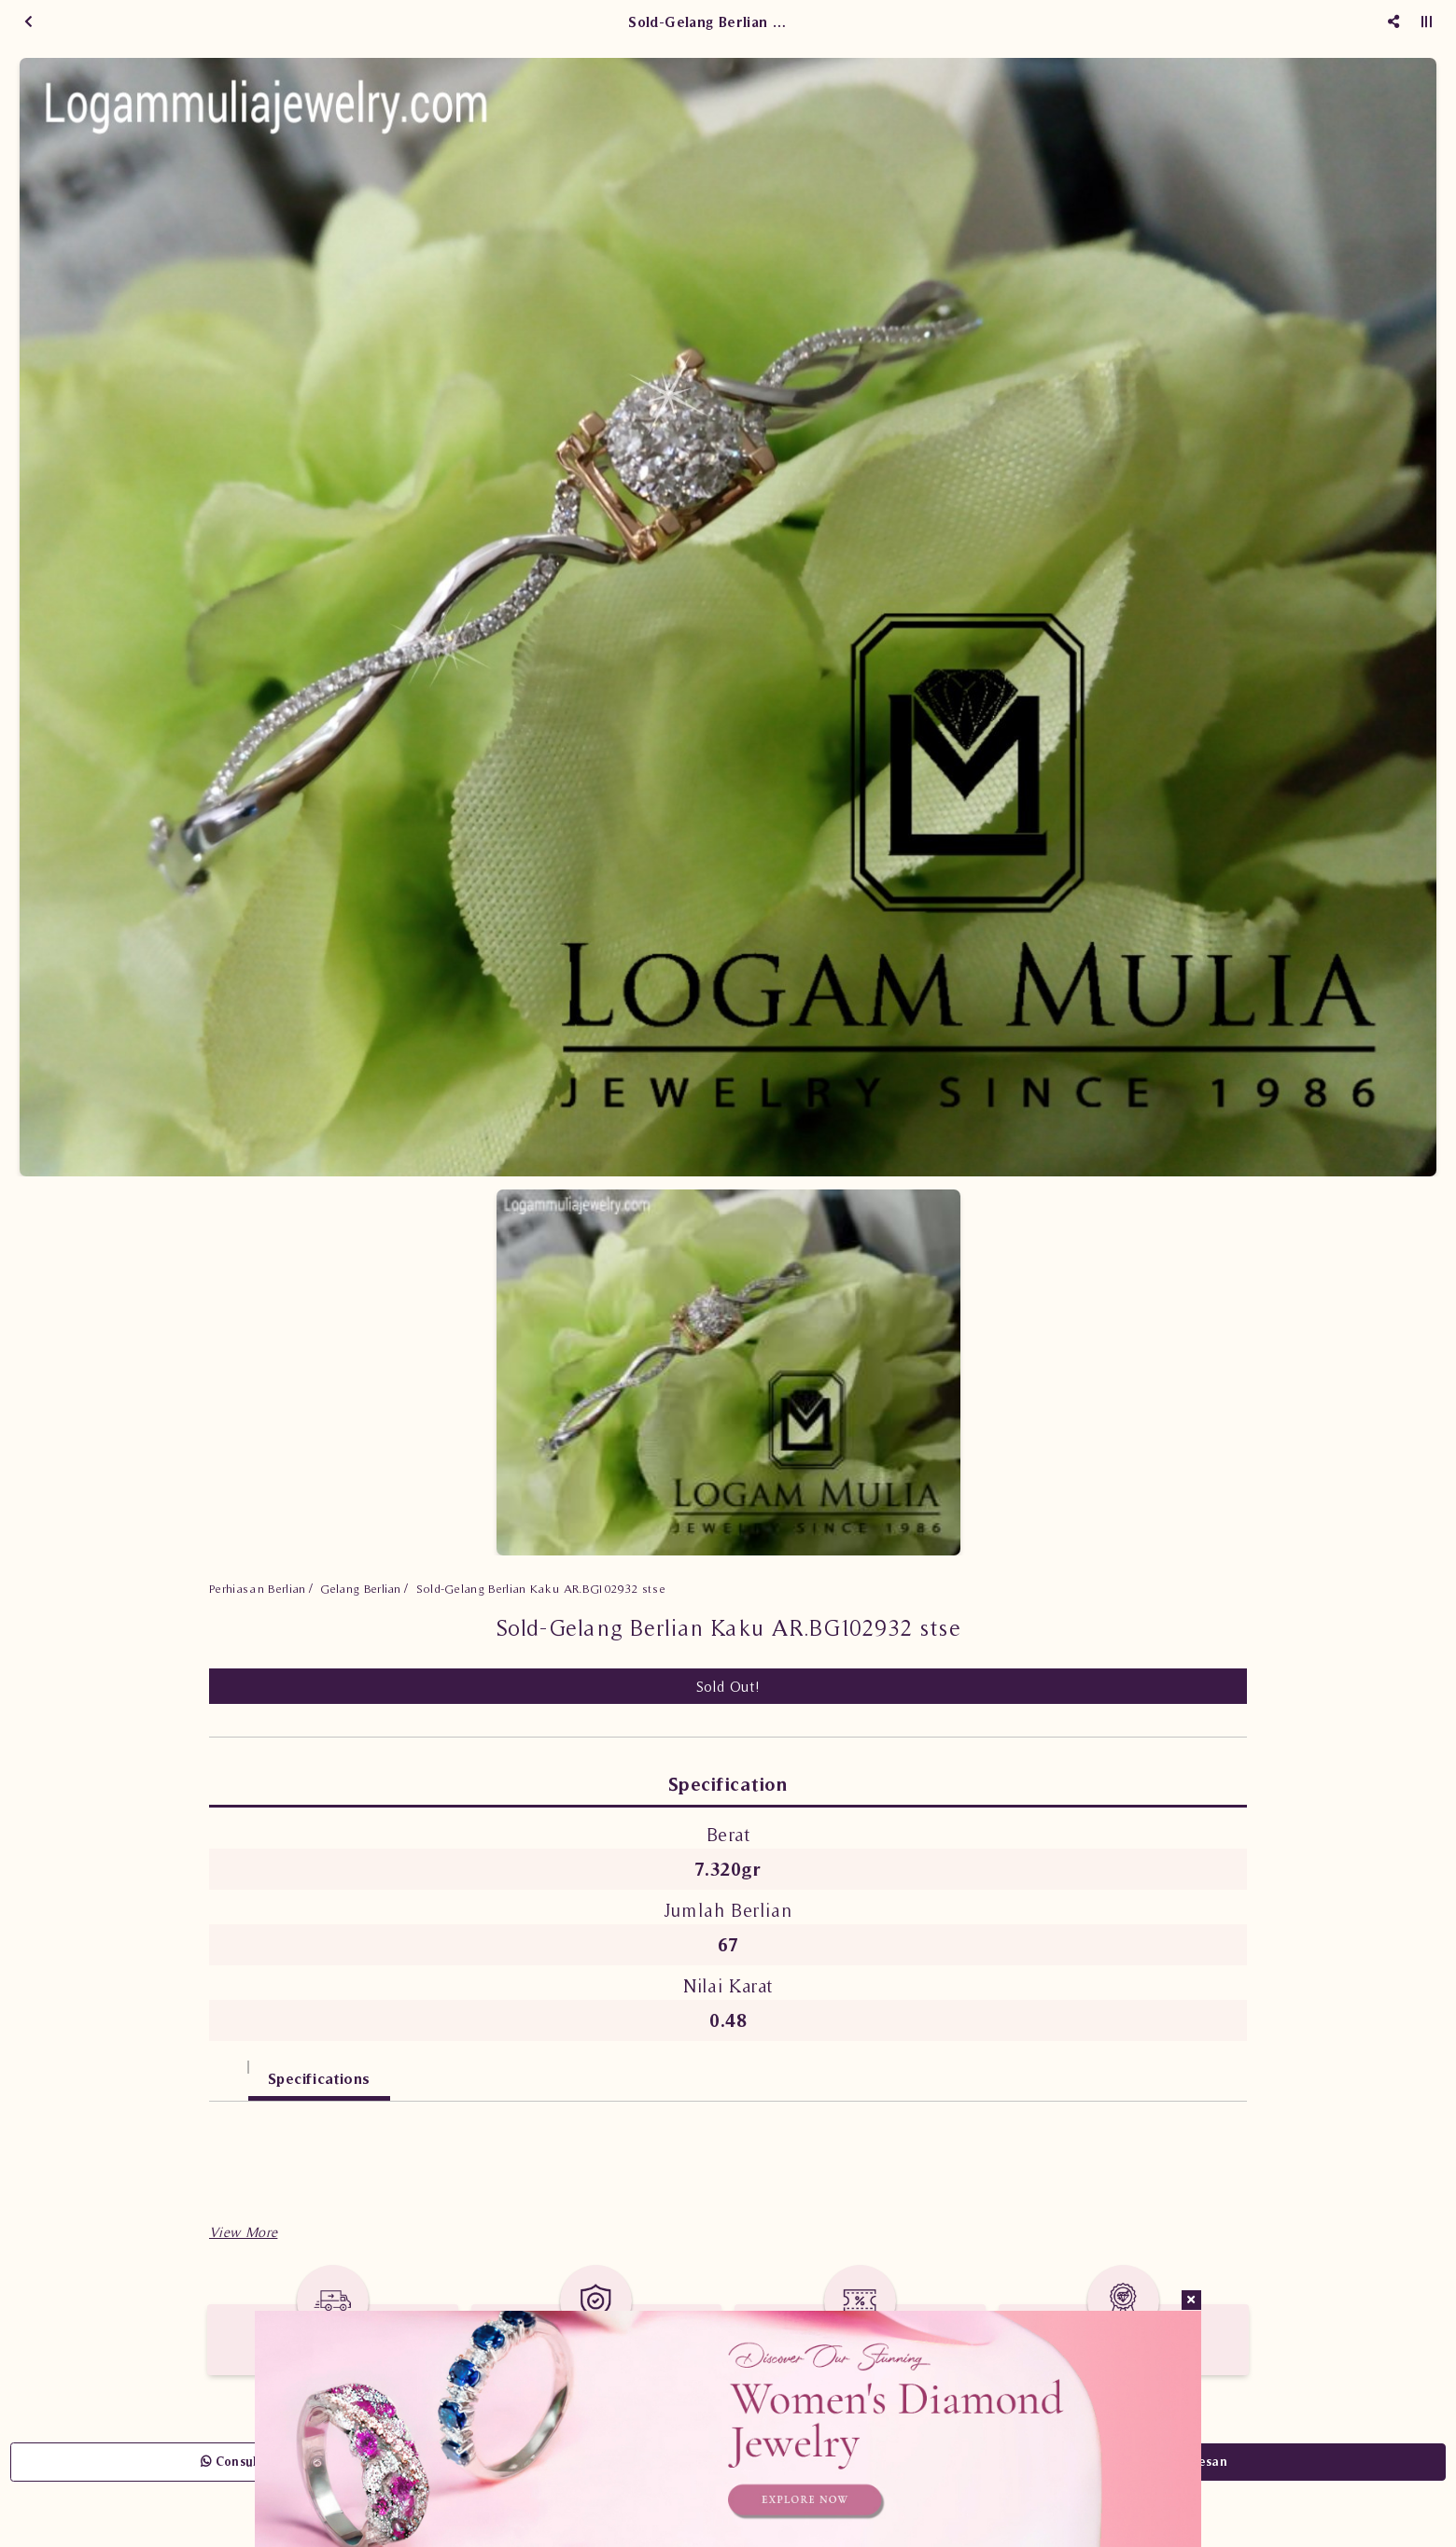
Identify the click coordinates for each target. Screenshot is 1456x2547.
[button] (243, 2232)
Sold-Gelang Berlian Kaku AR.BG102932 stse (540, 1589)
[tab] (228, 2069)
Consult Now (247, 2462)
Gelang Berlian (360, 1589)
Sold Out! (728, 1686)
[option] (728, 617)
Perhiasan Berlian (257, 1589)
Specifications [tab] (319, 2078)
